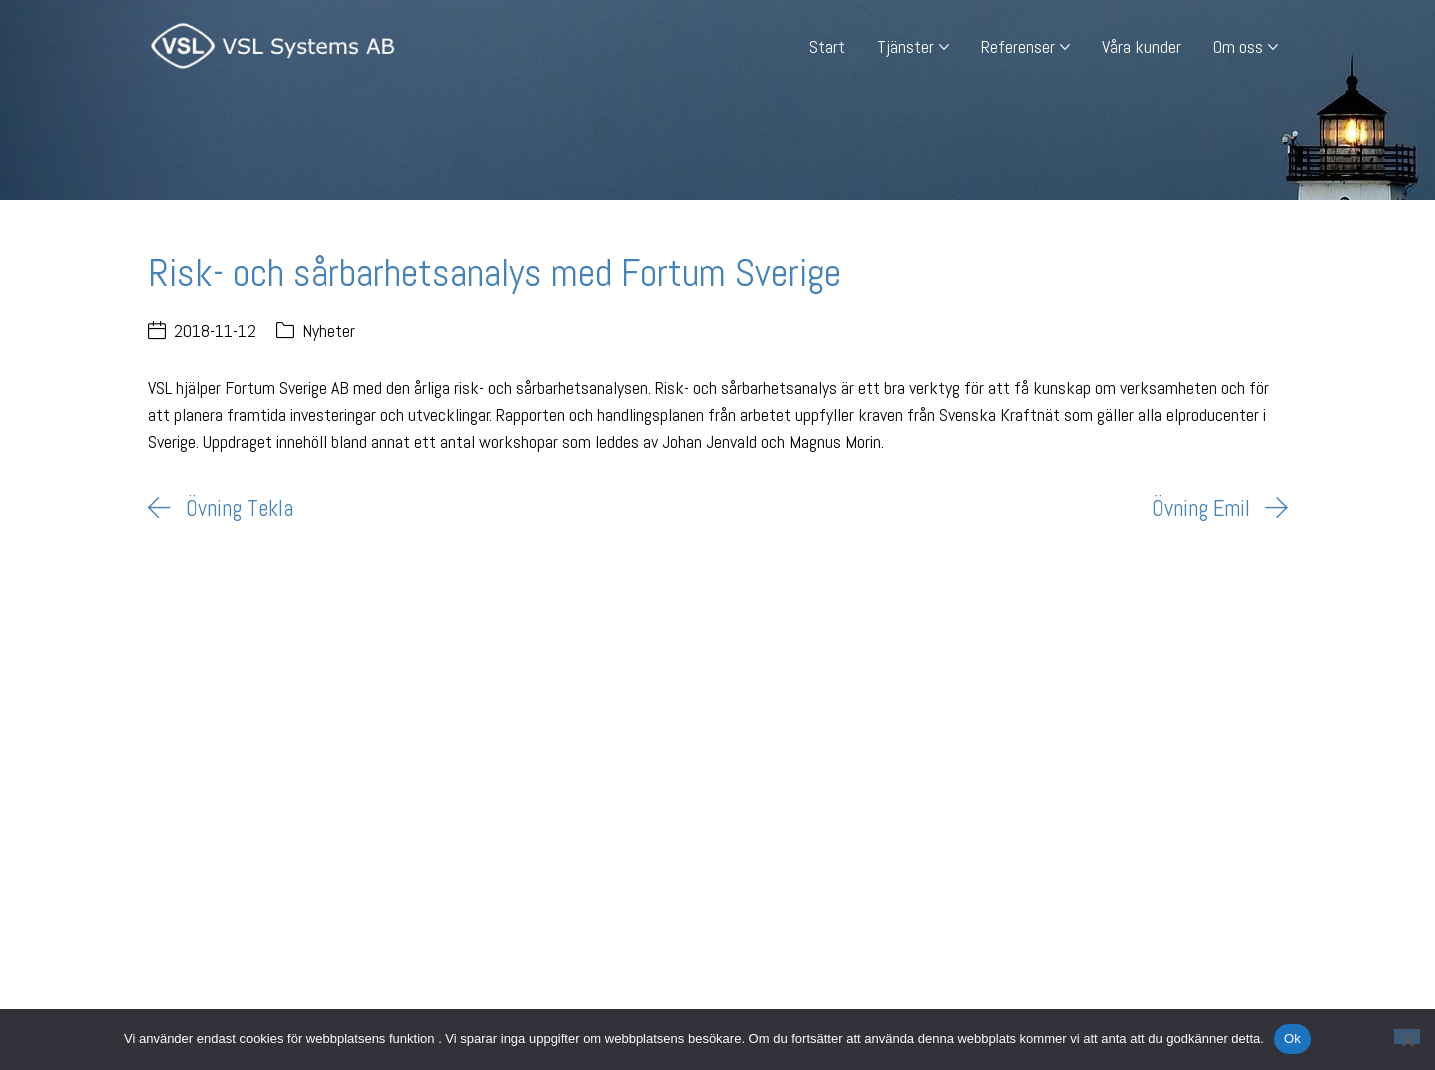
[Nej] (1407, 1036)
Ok (1292, 1038)
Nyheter (328, 330)
